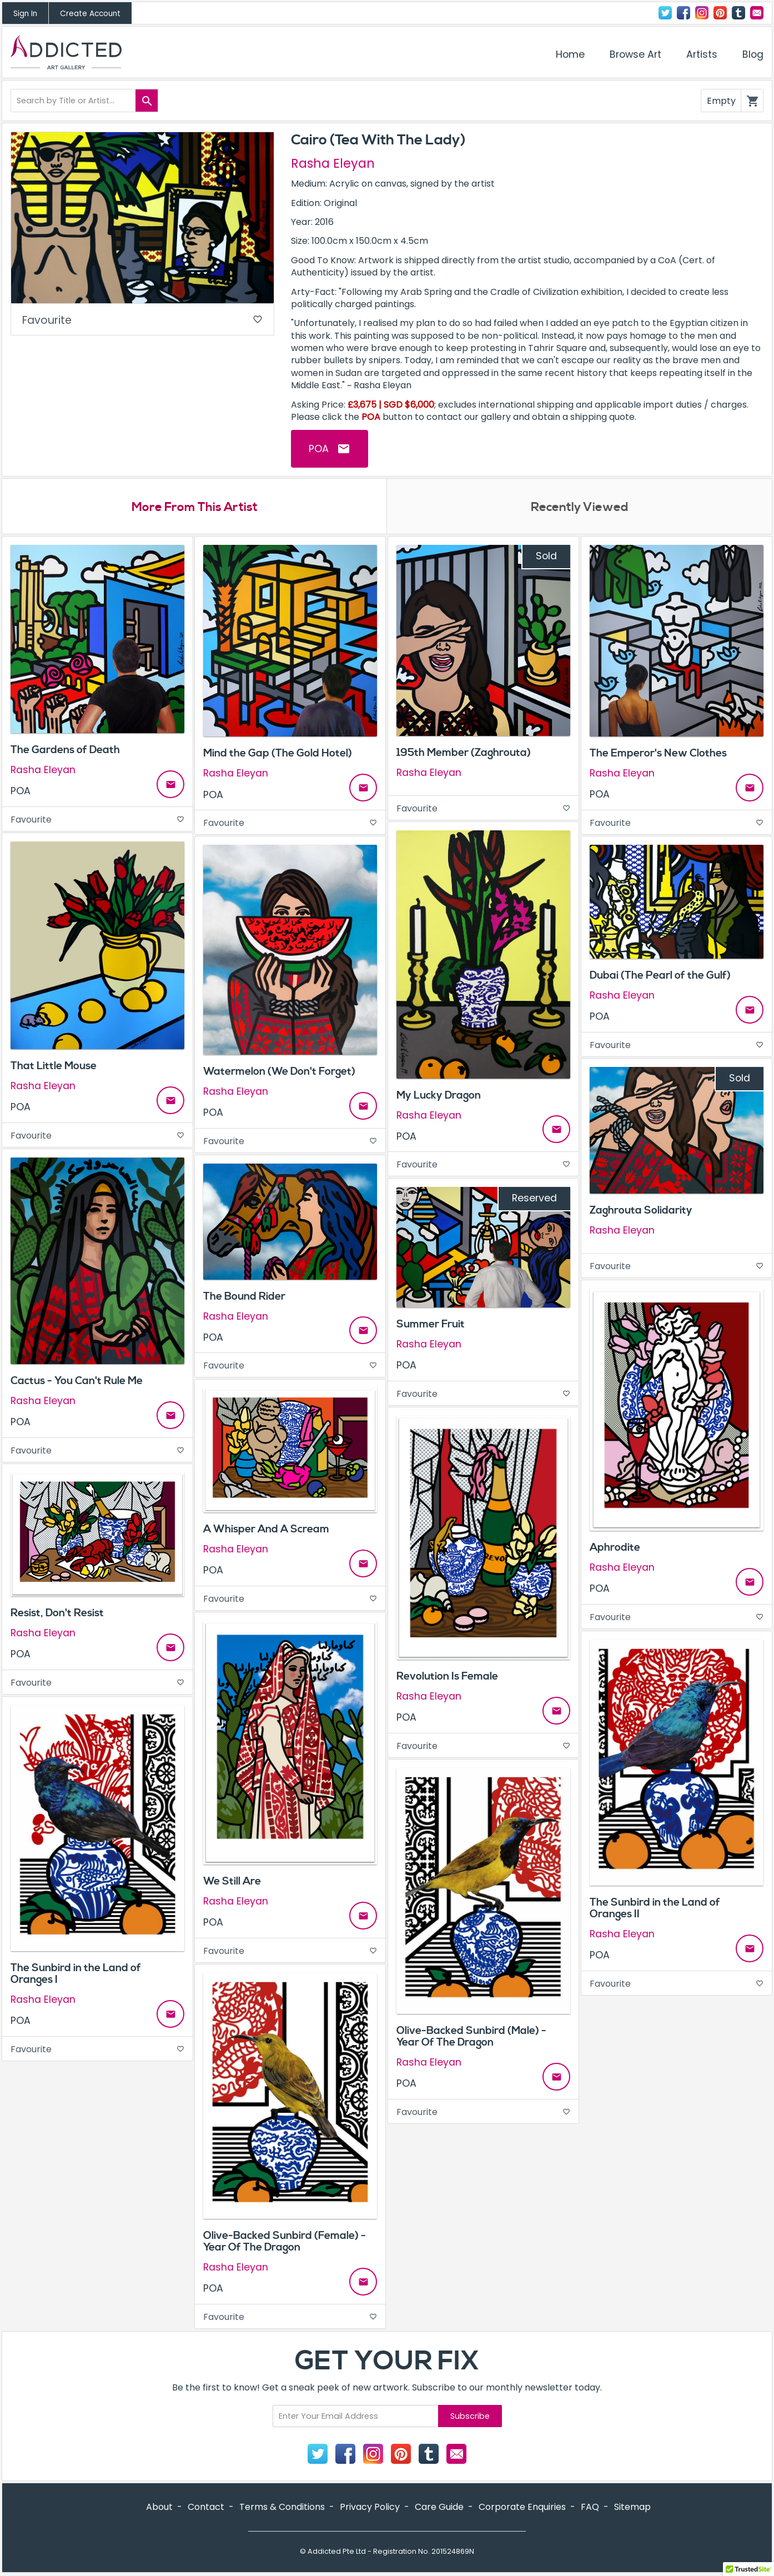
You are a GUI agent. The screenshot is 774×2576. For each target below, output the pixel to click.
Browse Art (635, 54)
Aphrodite (615, 1547)
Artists (701, 54)
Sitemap (632, 2506)
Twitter (665, 12)
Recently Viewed (580, 507)
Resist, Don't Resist (57, 1613)
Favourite (142, 320)
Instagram (701, 12)
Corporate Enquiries (522, 2506)
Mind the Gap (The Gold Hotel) (277, 753)
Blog (752, 54)
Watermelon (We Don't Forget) (279, 1071)
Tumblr (738, 12)
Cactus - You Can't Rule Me (77, 1380)
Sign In (25, 13)
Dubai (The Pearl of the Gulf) (660, 975)
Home (570, 54)
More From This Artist (195, 507)
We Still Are (232, 1881)
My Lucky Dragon (438, 1095)
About (159, 2506)
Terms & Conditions (282, 2506)
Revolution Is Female (447, 1676)
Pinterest (720, 12)
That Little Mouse (54, 1066)
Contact (756, 12)
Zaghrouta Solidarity (641, 1210)
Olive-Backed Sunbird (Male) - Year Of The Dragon (471, 2036)
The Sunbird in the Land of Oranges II (655, 1908)
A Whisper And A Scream (266, 1529)
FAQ (590, 2506)
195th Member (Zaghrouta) (463, 752)
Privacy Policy (370, 2506)
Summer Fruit (430, 1324)
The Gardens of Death (65, 749)
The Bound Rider (244, 1296)
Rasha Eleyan (333, 163)
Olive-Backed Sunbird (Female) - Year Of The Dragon (284, 2241)
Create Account (90, 13)
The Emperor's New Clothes (658, 753)
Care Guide (439, 2506)
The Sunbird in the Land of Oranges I (76, 1973)
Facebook (683, 12)
